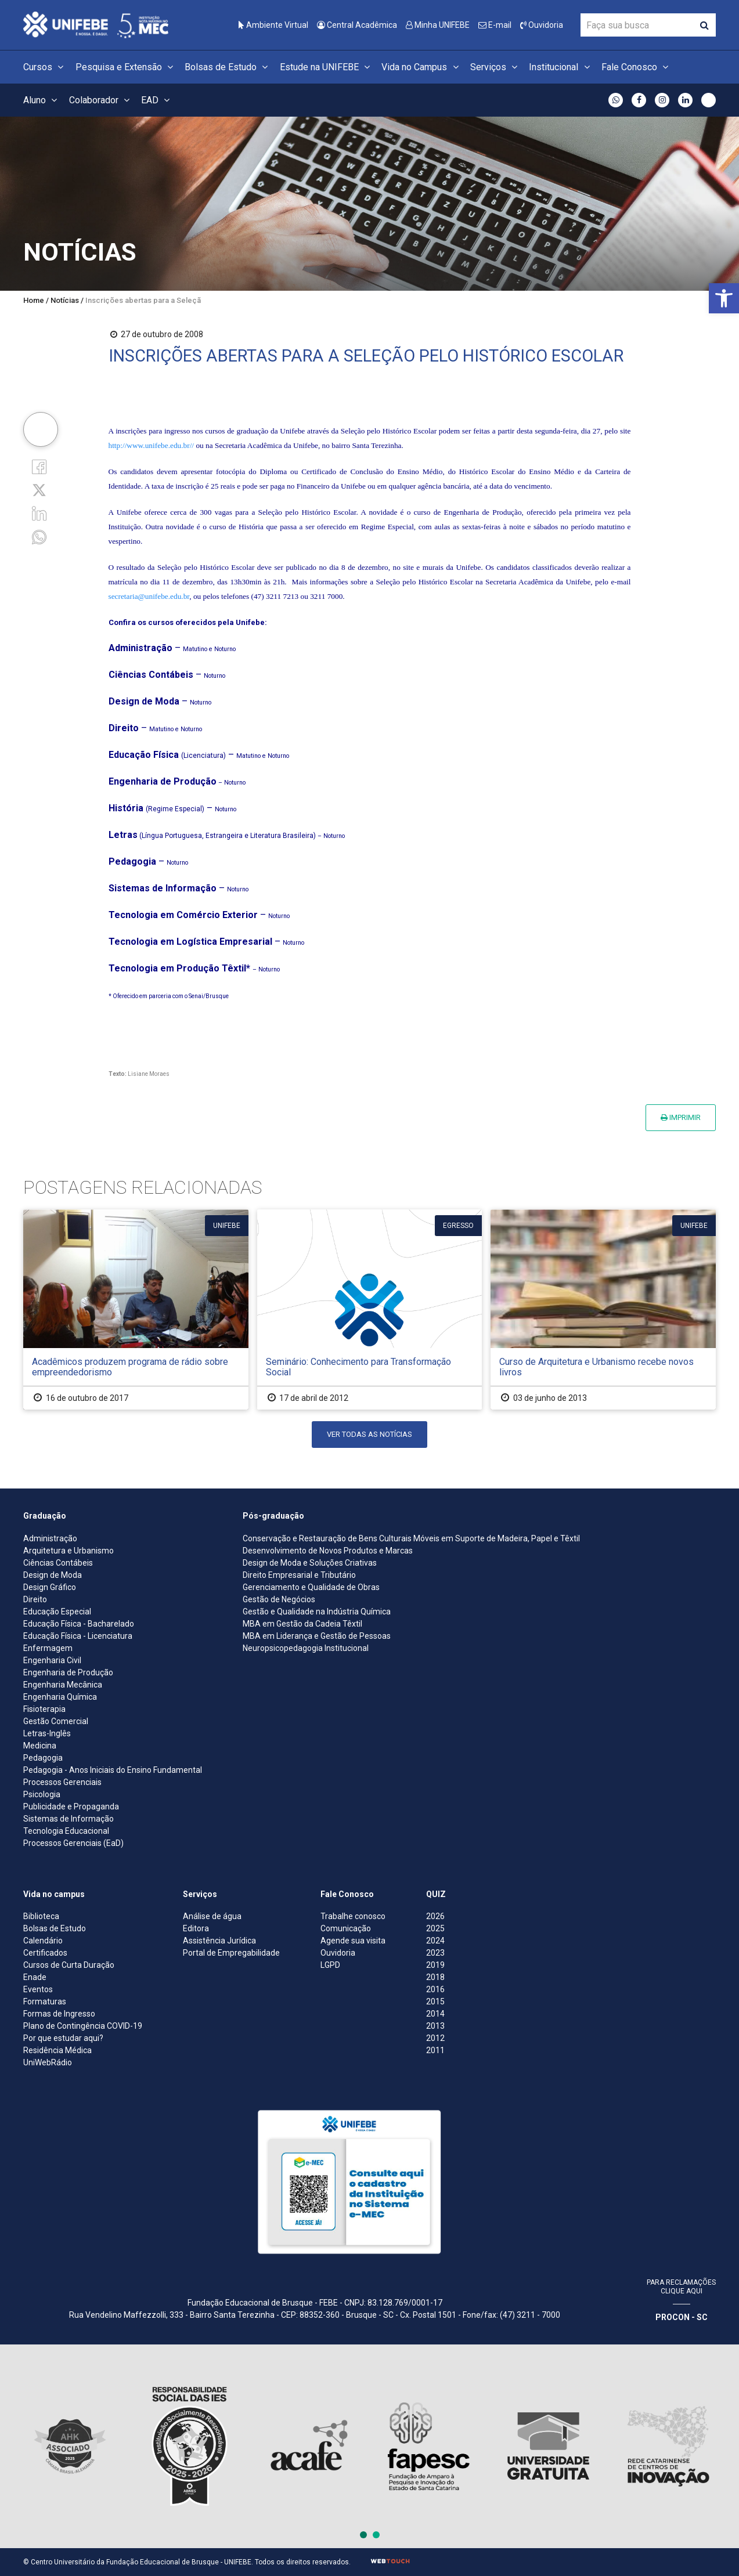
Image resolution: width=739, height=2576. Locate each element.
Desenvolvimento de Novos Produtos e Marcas (328, 1550)
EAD (157, 100)
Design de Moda (52, 1575)
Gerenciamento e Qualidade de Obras (311, 1587)
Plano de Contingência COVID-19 (82, 2026)
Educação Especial (57, 1611)
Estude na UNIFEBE (326, 67)
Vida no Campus (421, 67)
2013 (435, 2026)
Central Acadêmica (357, 25)
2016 (435, 1989)
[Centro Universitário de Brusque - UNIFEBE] (95, 24)
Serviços (495, 67)
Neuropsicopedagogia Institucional (306, 1648)
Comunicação (345, 1928)
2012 (435, 2038)
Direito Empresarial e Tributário (299, 1575)
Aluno (41, 100)
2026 (435, 1916)
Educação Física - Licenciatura (77, 1636)
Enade (34, 1977)
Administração (50, 1538)
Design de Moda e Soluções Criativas (310, 1562)
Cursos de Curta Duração (68, 1965)
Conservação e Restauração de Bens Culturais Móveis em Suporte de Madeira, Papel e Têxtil (411, 1538)
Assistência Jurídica (219, 1940)
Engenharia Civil (52, 1660)
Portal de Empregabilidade (231, 1952)
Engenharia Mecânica (62, 1684)
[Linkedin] (39, 512)
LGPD (330, 1965)
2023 (435, 1952)
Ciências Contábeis (58, 1562)
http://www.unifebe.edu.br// (151, 445)
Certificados (45, 1952)
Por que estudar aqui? (63, 2038)
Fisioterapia (44, 1709)
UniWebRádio (47, 2062)
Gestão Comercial (55, 1721)
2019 (435, 1965)
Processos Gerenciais (62, 1782)
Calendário (43, 1940)
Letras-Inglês (47, 1733)
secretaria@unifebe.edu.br (149, 596)
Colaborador (101, 100)
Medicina (39, 1745)
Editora (196, 1928)
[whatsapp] (39, 535)
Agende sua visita (352, 1940)
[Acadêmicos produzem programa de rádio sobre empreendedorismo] (135, 1309)
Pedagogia (43, 1757)
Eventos (38, 1989)
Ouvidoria (541, 25)
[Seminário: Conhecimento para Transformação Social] (369, 1309)
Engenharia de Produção (68, 1672)
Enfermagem (48, 1648)
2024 (435, 1940)
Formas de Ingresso (59, 2013)
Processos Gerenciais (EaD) (73, 1843)
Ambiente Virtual (273, 25)
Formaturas (44, 2001)
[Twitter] (39, 489)
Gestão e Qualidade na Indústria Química (317, 1611)
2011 (435, 2050)
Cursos (45, 67)
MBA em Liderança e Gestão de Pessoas (317, 1636)
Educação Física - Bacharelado (78, 1623)
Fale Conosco (636, 67)
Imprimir (681, 1117)
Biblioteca (41, 1916)
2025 (435, 1928)
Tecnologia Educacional (66, 1831)
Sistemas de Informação (68, 1818)
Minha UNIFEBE (438, 25)
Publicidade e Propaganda (71, 1806)
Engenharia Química (60, 1696)
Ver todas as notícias (369, 1434)
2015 (435, 2001)
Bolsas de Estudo (228, 67)
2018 (435, 1977)
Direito (35, 1599)
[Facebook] (39, 466)
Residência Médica (57, 2050)
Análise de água (212, 1916)
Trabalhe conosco (352, 1916)
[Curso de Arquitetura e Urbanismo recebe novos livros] (603, 1309)
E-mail (494, 25)
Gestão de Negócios (279, 1599)
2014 (435, 2013)
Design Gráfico (49, 1587)
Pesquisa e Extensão (125, 67)
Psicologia (41, 1794)
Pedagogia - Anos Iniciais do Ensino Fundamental (112, 1770)
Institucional (561, 67)
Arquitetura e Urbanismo (68, 1550)
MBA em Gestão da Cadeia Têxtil (302, 1623)
